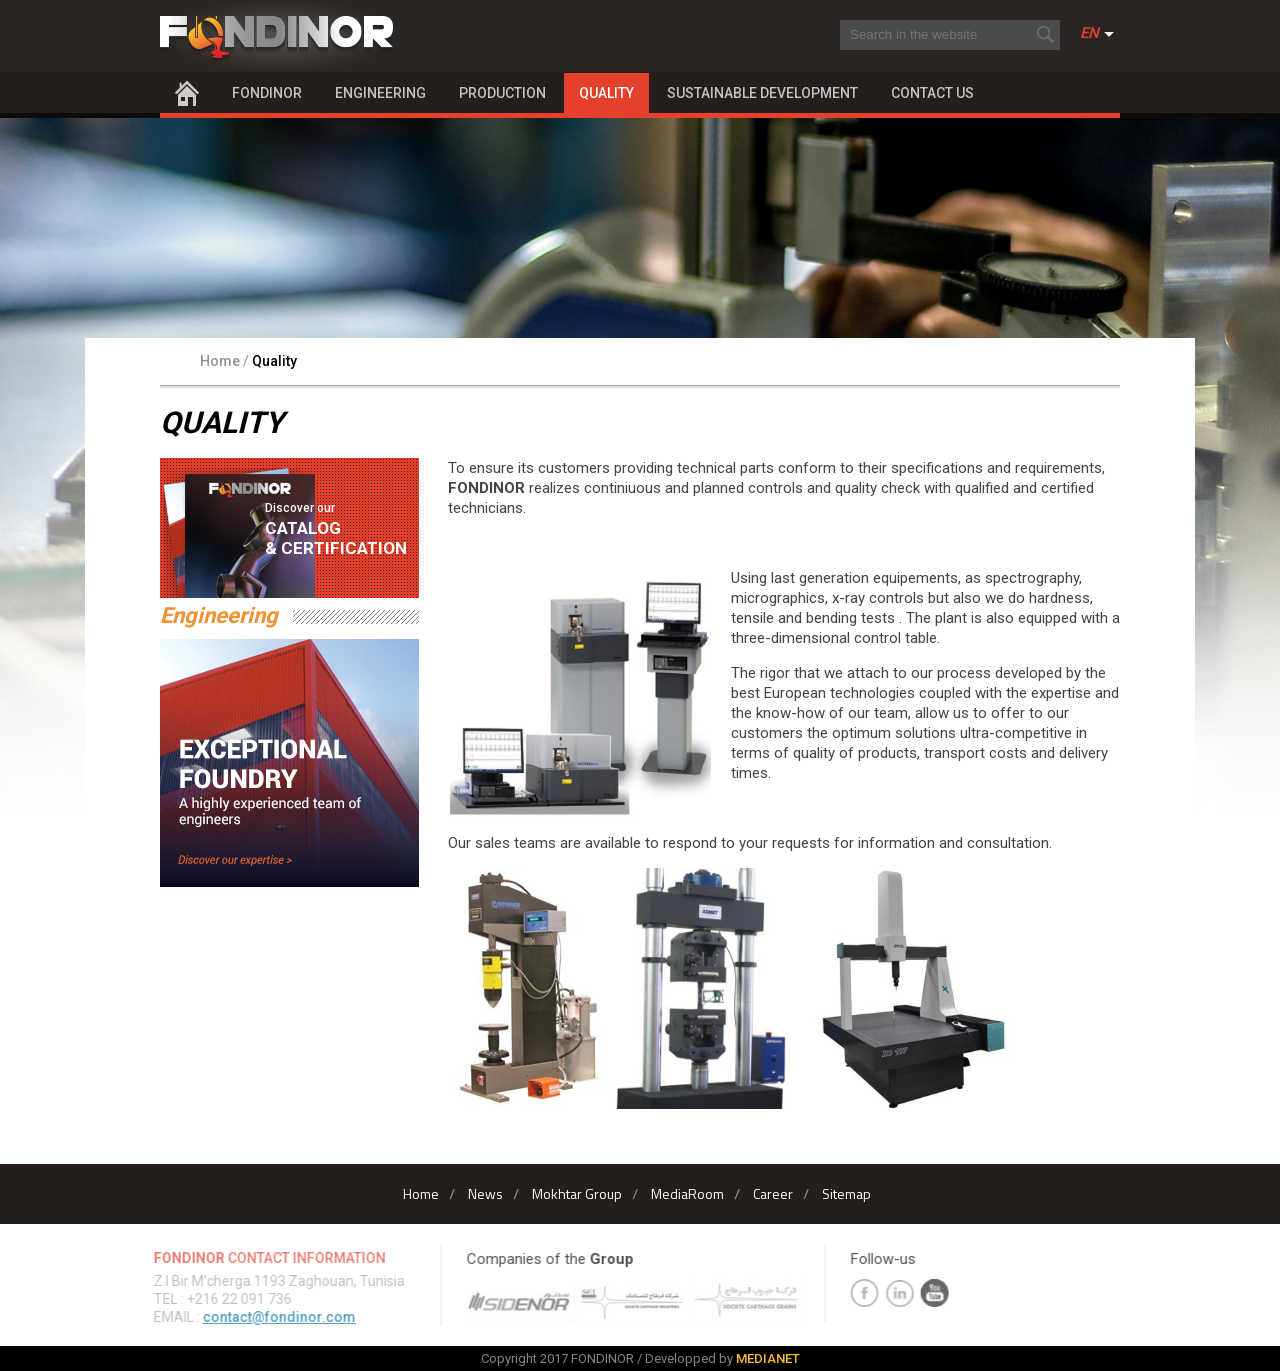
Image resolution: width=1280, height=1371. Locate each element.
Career (773, 1193)
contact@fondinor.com (275, 1317)
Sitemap (846, 1193)
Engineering (380, 93)
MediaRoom (687, 1193)
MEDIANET (768, 1358)
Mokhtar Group (577, 1193)
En (1089, 33)
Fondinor (267, 93)
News (485, 1193)
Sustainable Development (762, 93)
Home (187, 93)
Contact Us (932, 93)
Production (502, 93)
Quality (606, 93)
